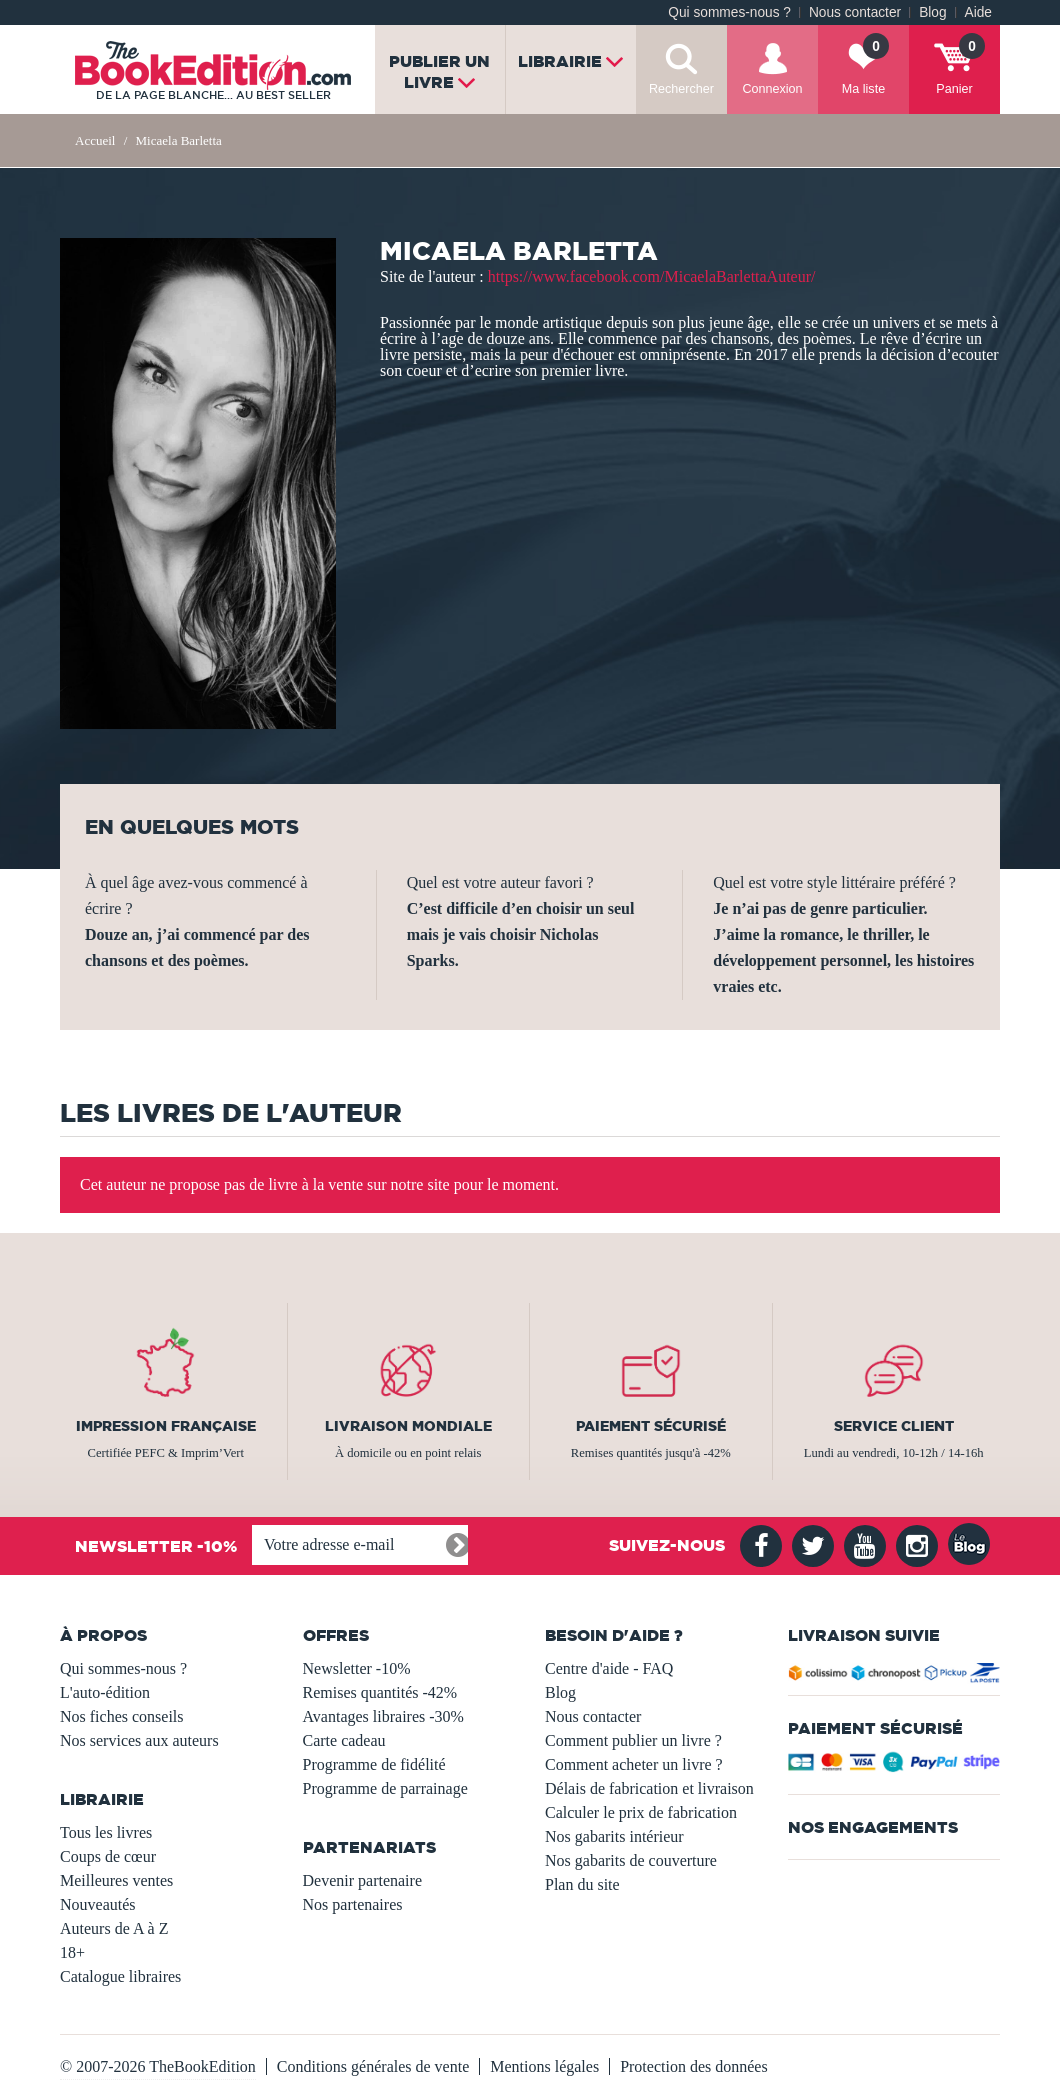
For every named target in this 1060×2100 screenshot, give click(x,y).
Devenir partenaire (362, 1880)
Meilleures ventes (116, 1880)
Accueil (95, 140)
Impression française (166, 1426)
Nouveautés (98, 1904)
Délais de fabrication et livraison (649, 1788)
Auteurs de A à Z (114, 1928)
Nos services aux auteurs (139, 1740)
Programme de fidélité (374, 1764)
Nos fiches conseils (122, 1716)
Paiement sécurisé (651, 1426)
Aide (978, 12)
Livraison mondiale (408, 1426)
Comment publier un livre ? (633, 1740)
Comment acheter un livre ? (634, 1764)
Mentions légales (544, 2066)
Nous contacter (855, 12)
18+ (72, 1952)
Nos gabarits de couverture (631, 1860)
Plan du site (582, 1884)
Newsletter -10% (357, 1668)
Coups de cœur (108, 1856)
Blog (932, 12)
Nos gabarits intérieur (614, 1836)
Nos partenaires (353, 1904)
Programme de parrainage (385, 1788)
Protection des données (694, 2066)
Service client (894, 1426)
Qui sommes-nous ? (729, 12)
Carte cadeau (344, 1740)
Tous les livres (106, 1832)
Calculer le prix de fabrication (641, 1812)
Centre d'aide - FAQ (609, 1668)
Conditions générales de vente (373, 2066)
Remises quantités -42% (380, 1692)
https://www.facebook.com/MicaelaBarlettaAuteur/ (652, 276)
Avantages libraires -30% (383, 1716)
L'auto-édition (105, 1692)
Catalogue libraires (120, 1976)
